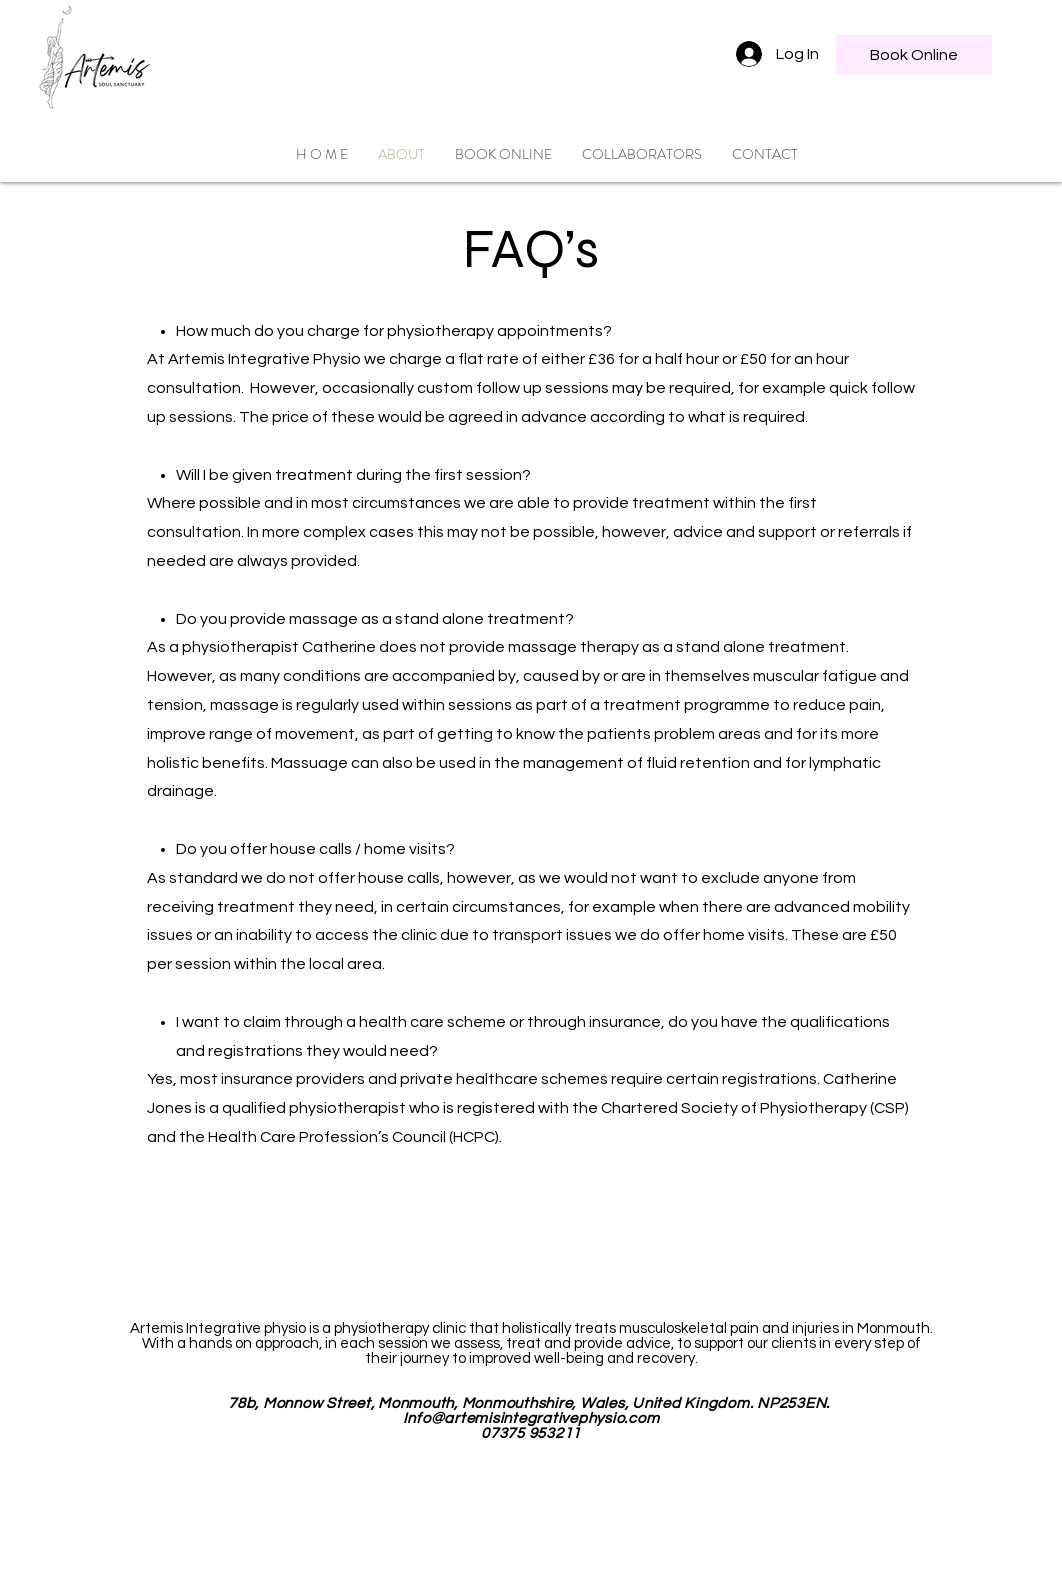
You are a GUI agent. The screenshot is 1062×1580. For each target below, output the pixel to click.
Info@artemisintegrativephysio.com (531, 1418)
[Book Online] (914, 55)
